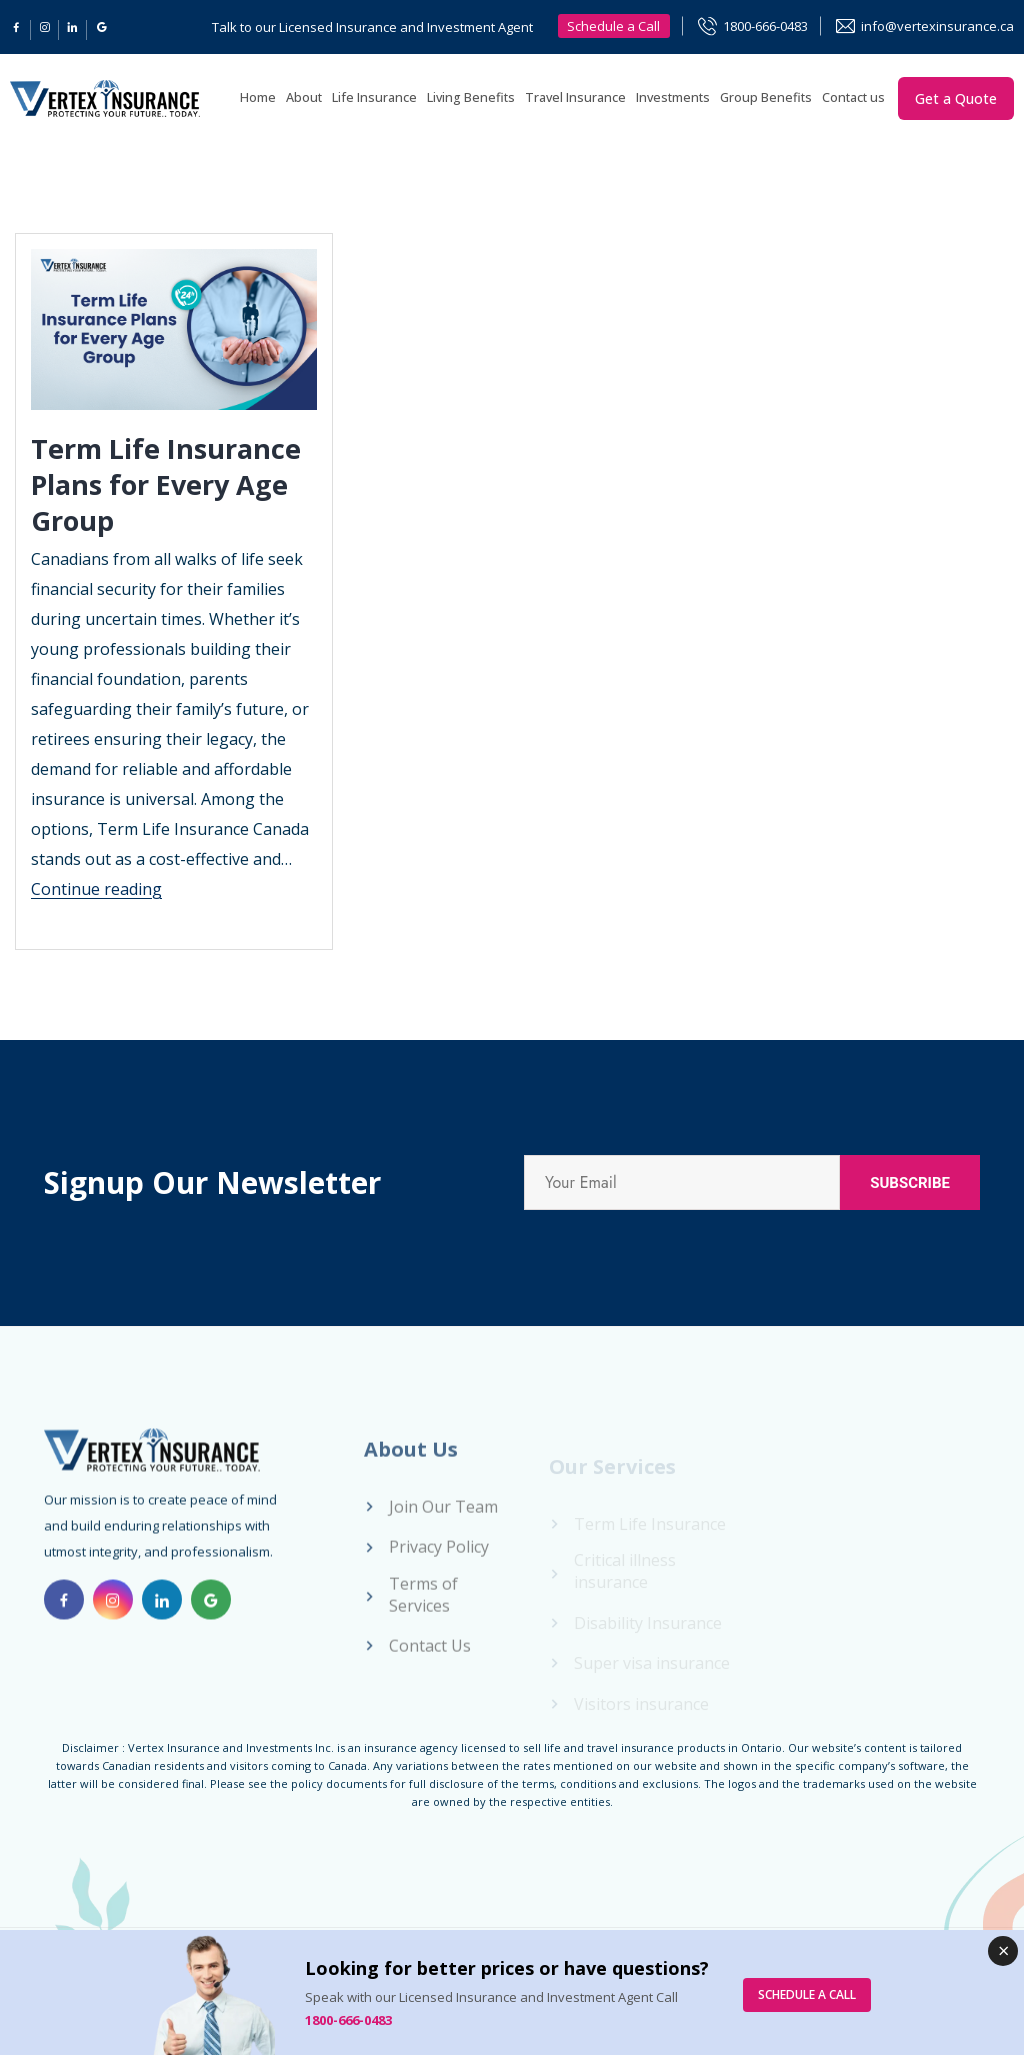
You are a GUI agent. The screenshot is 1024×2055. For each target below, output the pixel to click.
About (304, 97)
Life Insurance (374, 97)
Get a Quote (956, 98)
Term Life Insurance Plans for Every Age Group (170, 484)
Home (258, 97)
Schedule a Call (613, 26)
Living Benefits (471, 97)
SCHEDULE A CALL (807, 1994)
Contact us (853, 97)
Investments (673, 97)
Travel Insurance (575, 97)
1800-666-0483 (765, 26)
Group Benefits (766, 97)
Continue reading (96, 889)
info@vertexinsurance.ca (937, 26)
